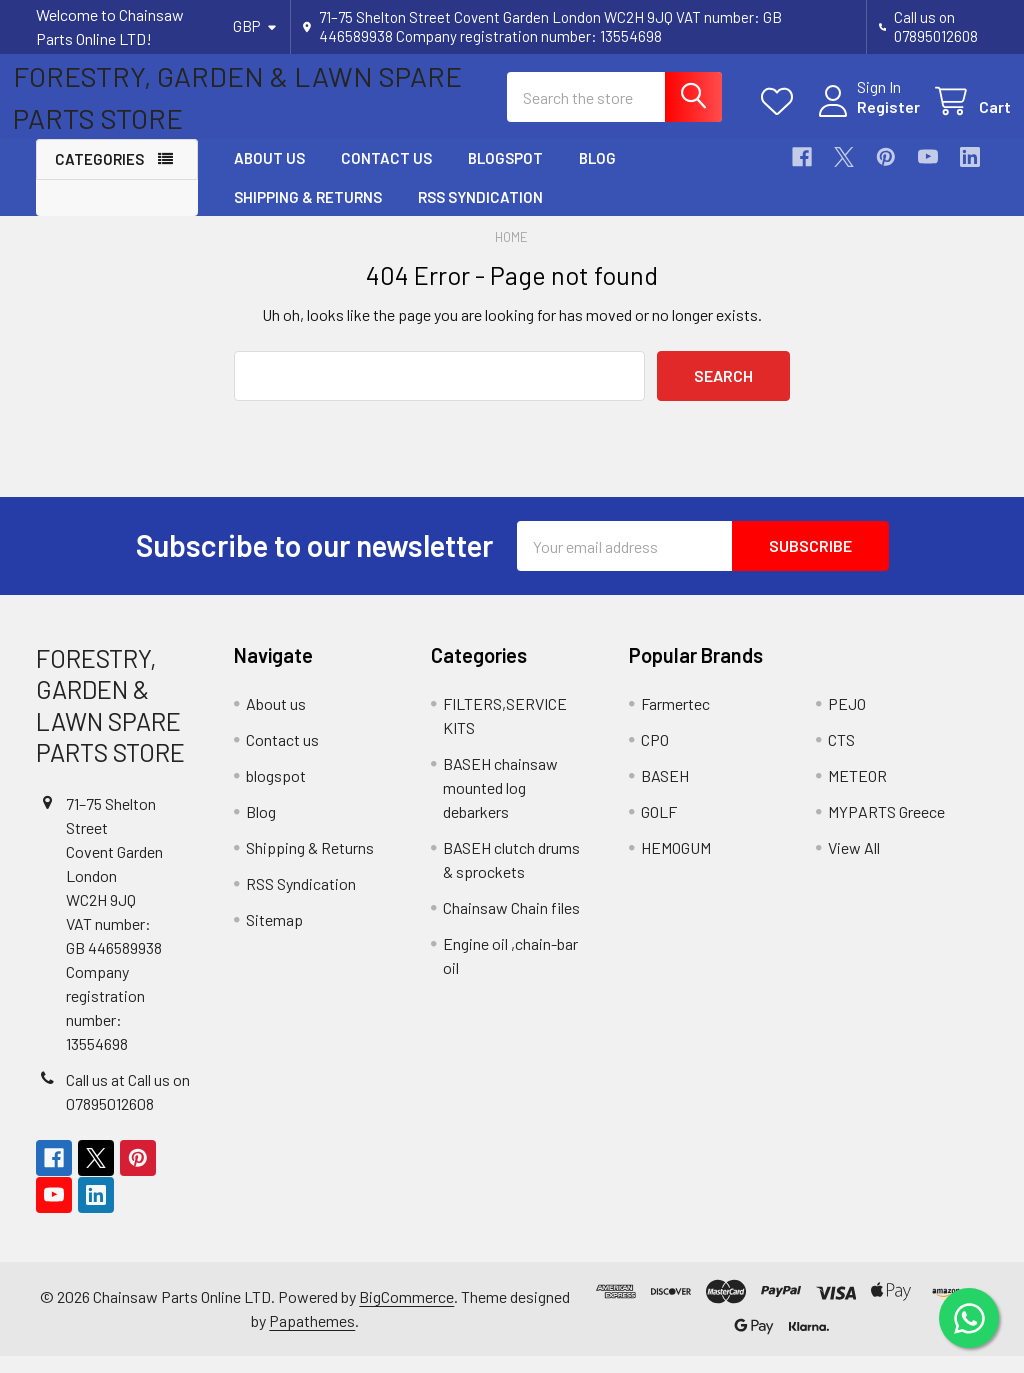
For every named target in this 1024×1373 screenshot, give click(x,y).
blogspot (505, 176)
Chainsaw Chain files (511, 924)
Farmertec (675, 720)
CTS (841, 756)
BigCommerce (406, 1313)
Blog (597, 176)
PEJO (847, 720)
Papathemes (312, 1337)
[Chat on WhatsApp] (969, 1318)
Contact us (386, 176)
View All (854, 864)
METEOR (857, 792)
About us (269, 176)
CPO (655, 756)
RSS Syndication (480, 214)
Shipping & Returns (308, 214)
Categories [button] (99, 177)
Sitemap (274, 936)
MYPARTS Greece (886, 828)
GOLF (659, 828)
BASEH (665, 792)
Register (865, 118)
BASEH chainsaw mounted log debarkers (500, 804)
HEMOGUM (676, 864)
